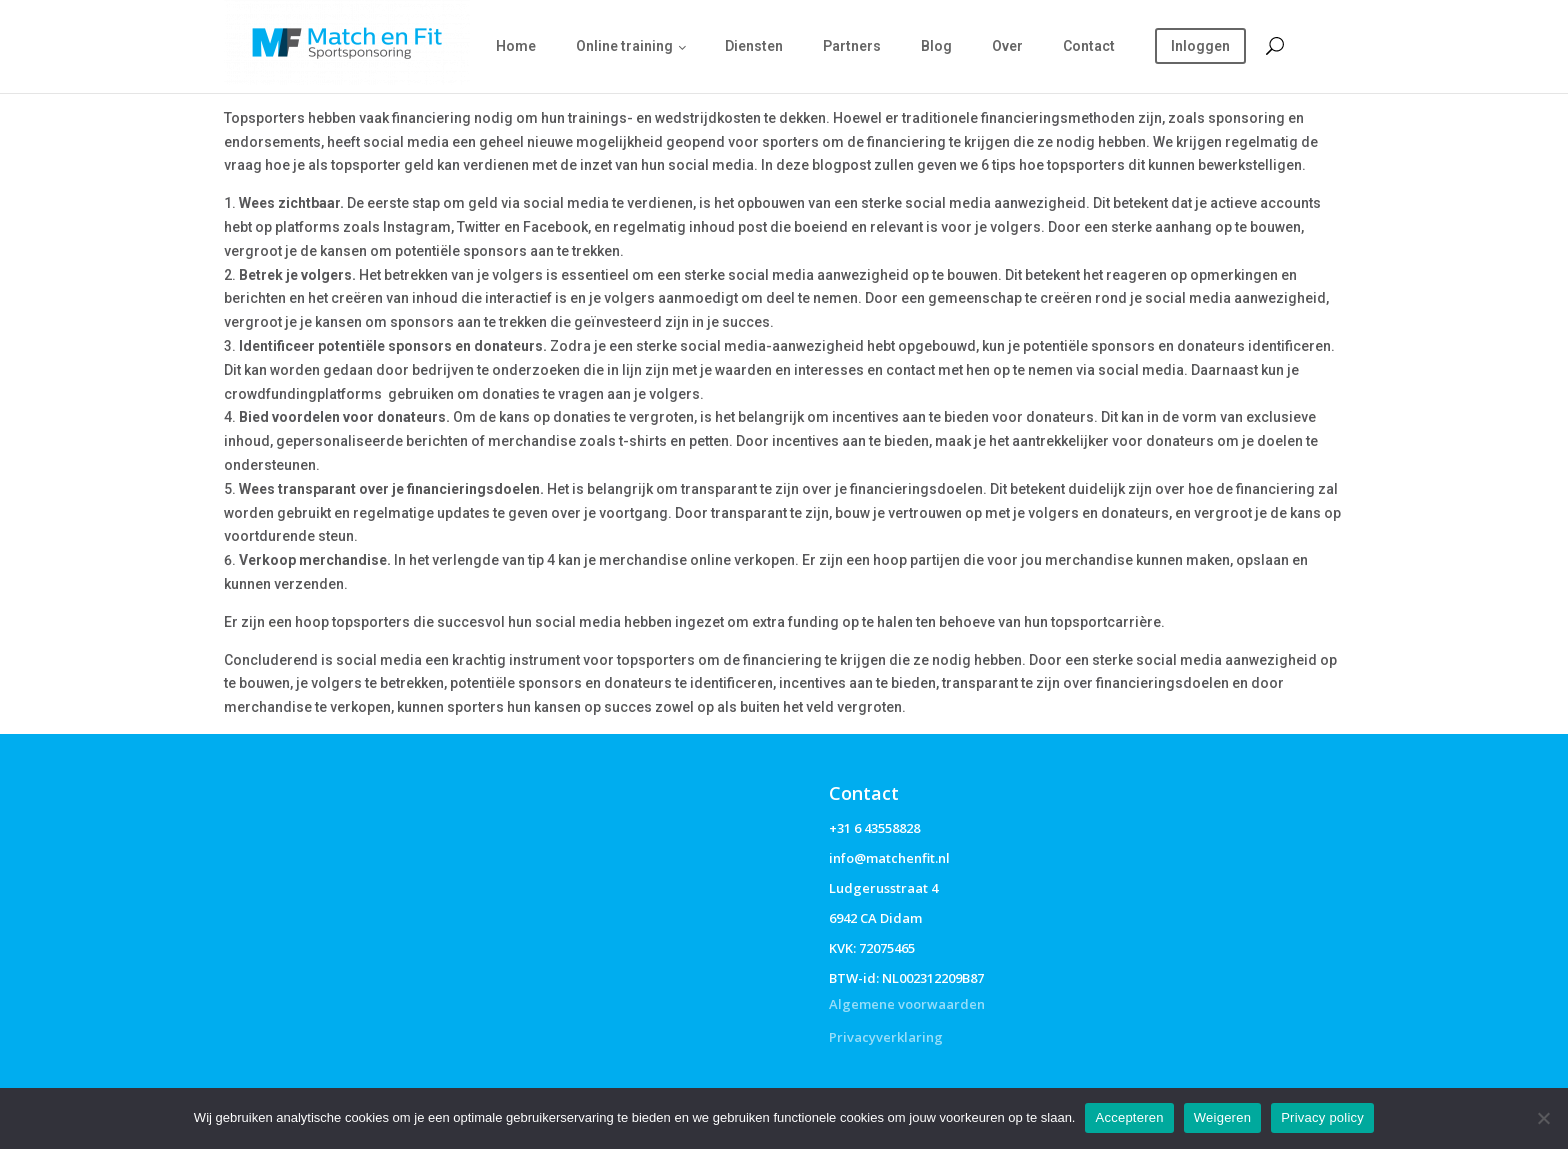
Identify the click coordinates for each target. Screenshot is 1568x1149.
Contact (1089, 46)
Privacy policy (1322, 1117)
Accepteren (1129, 1117)
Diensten (754, 46)
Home (516, 46)
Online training (624, 46)
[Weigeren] (1543, 1118)
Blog (936, 46)
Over (1007, 46)
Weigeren (1222, 1117)
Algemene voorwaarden (907, 1004)
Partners (852, 46)
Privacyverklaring (886, 1037)
